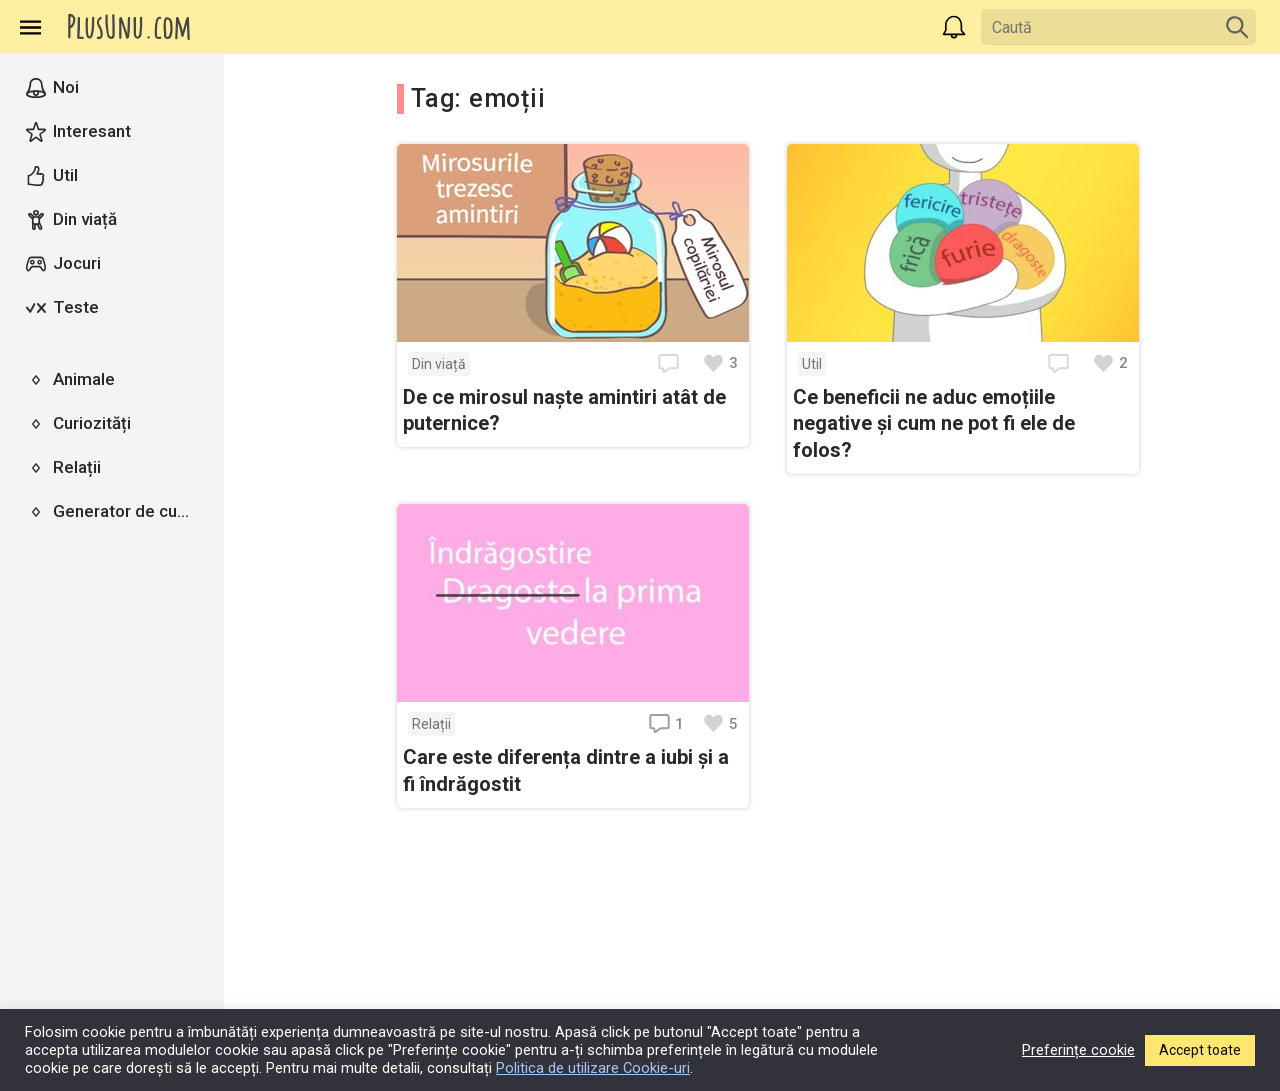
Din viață (439, 364)
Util (812, 364)
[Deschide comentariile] (671, 364)
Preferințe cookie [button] (1078, 1050)
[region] (112, 572)
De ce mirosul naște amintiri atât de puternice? (564, 410)
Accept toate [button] (1200, 1050)
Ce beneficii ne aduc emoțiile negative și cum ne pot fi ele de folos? (934, 424)
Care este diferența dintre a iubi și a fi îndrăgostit (566, 770)
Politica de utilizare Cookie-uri (593, 1068)
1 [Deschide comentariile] (666, 723)
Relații (431, 724)
